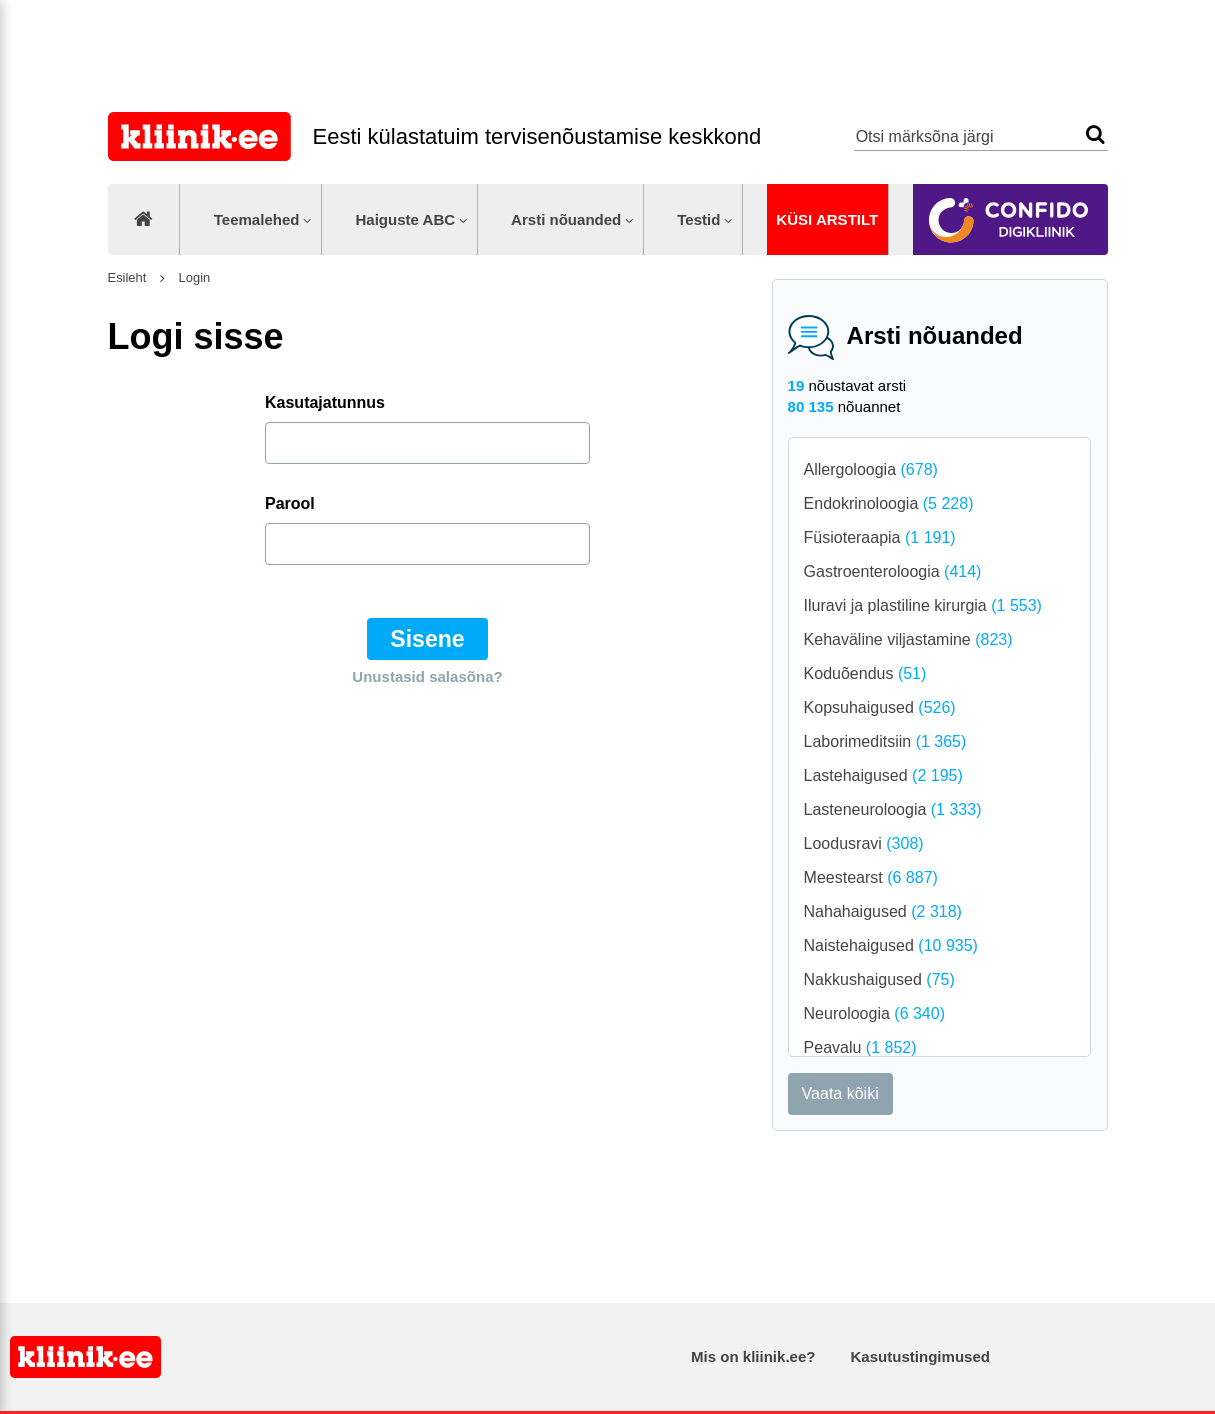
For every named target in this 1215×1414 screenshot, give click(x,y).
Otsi (1095, 134)
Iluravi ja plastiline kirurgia (923, 605)
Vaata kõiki (840, 1093)
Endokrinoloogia (889, 503)
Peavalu (860, 1047)
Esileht (127, 277)
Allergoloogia (871, 469)
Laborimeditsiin (885, 741)
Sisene (427, 639)
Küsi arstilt (827, 219)
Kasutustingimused (920, 1356)
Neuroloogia (874, 1013)
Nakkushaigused (879, 979)
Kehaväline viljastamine (908, 639)
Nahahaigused (883, 911)
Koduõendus (865, 673)
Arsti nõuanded (566, 219)
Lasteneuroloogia (893, 809)
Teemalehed (257, 219)
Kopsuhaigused (880, 707)
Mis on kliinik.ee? (753, 1356)
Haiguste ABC (405, 219)
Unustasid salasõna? (427, 676)
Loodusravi (864, 843)
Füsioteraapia (880, 537)
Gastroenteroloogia (893, 571)
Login (192, 277)
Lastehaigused (883, 775)
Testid (698, 219)
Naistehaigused (891, 945)
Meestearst (871, 877)
